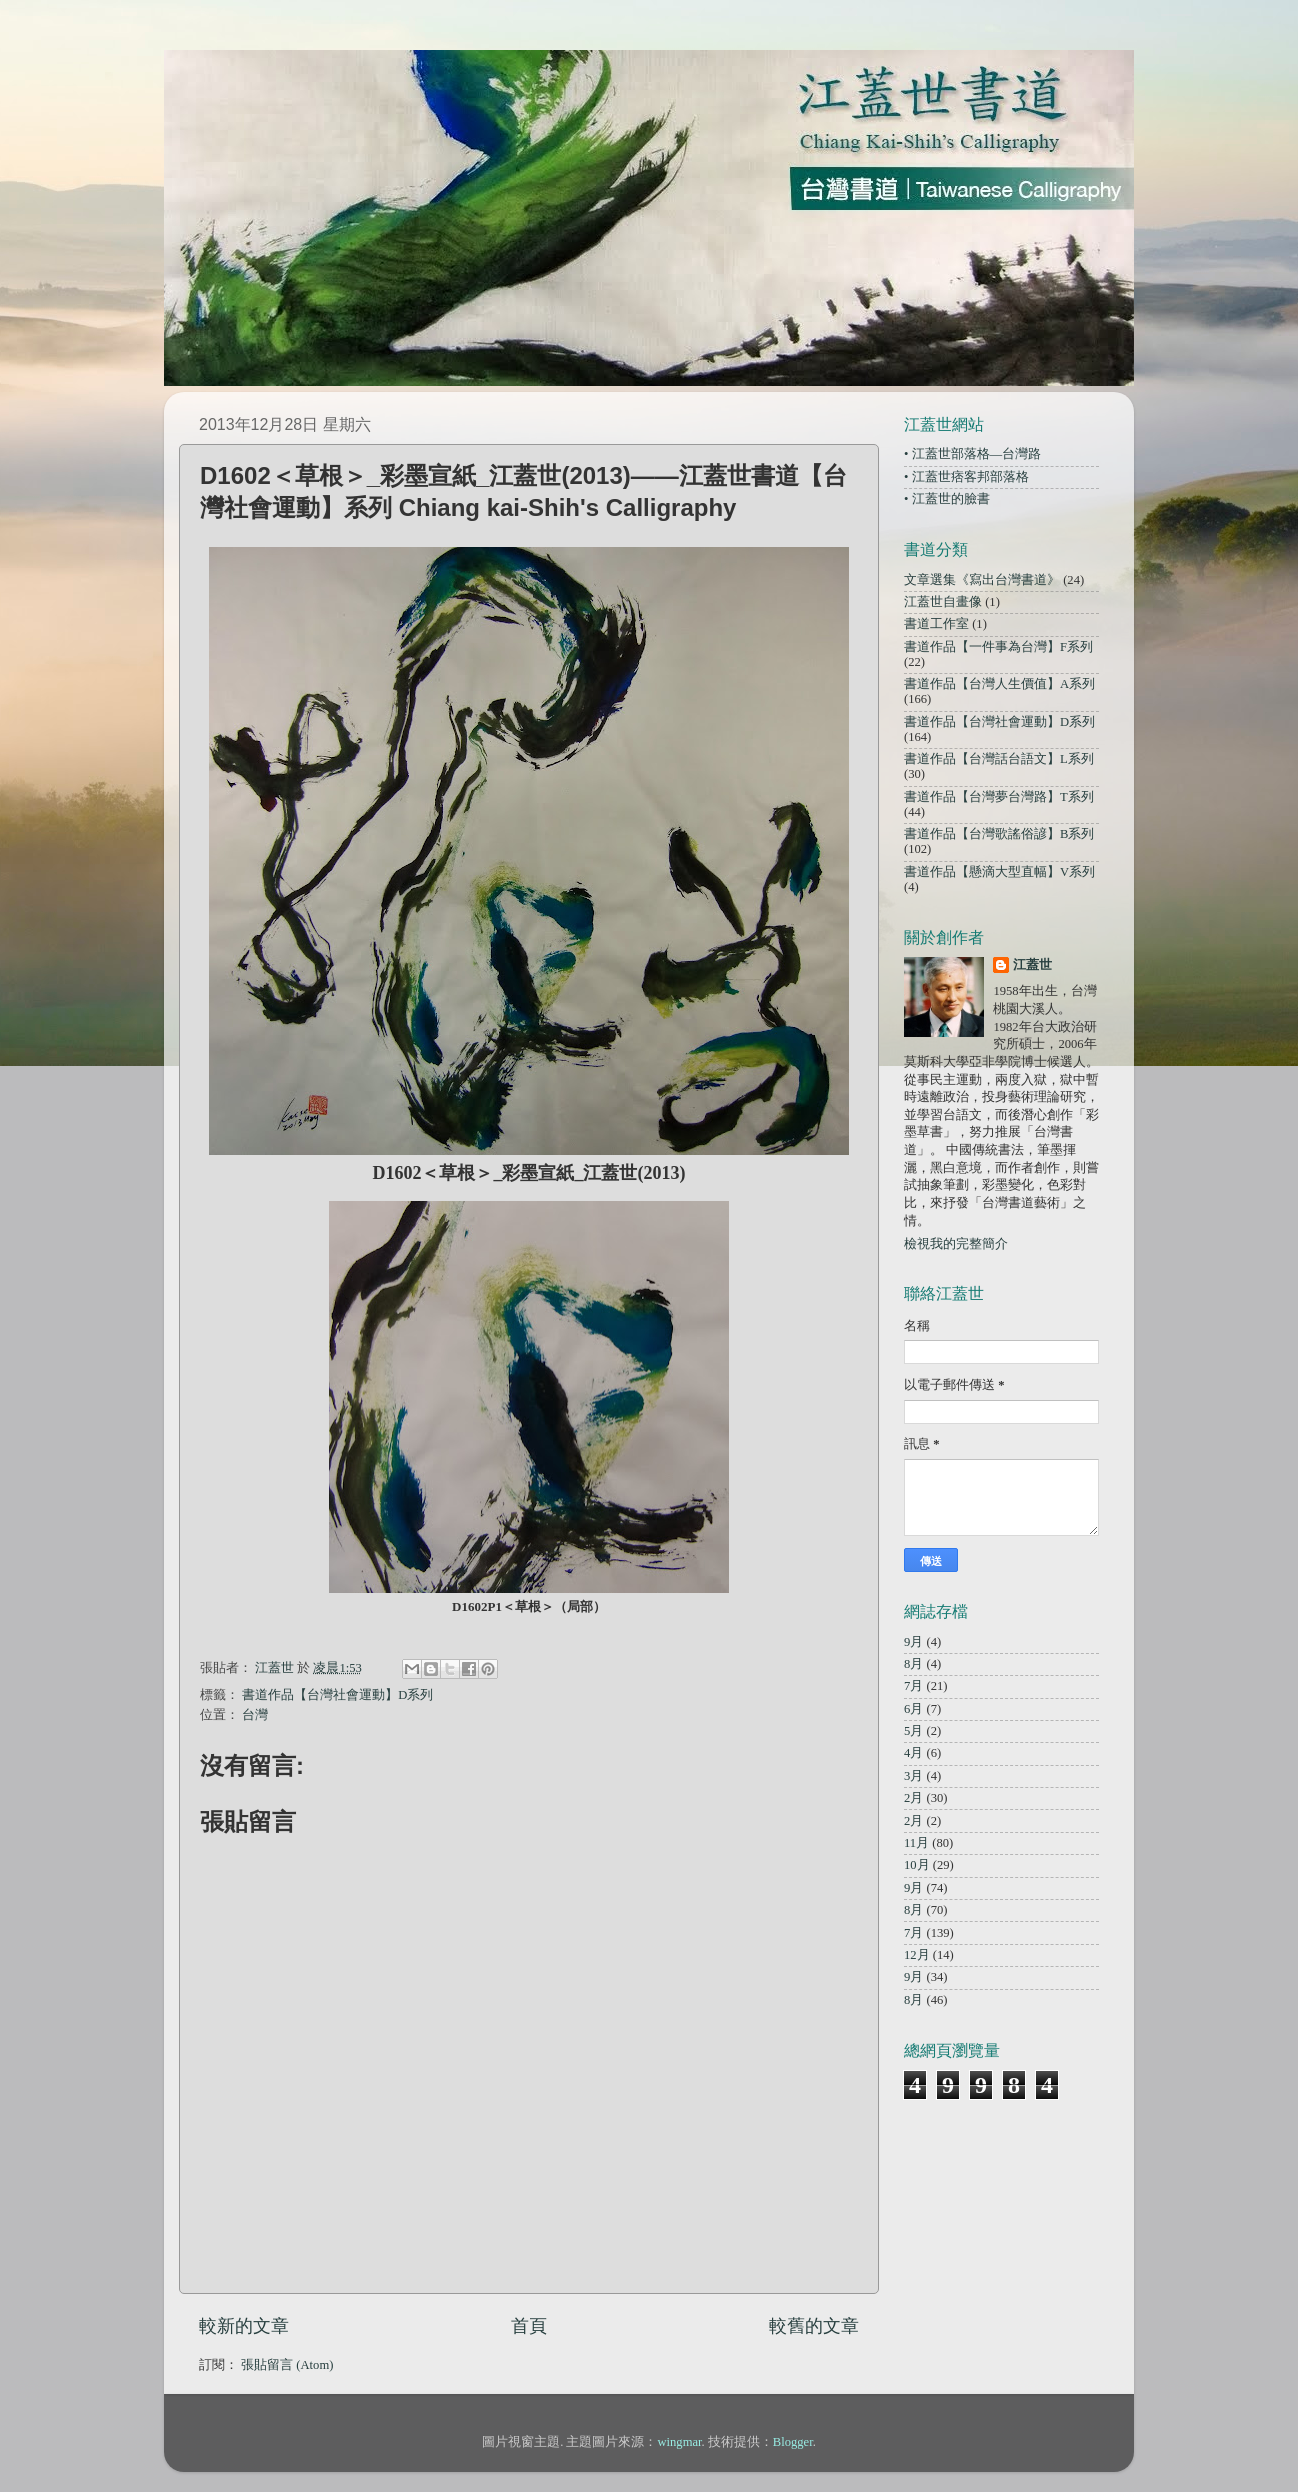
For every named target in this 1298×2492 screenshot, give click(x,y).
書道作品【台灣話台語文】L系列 (999, 759)
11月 (916, 1843)
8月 (913, 1664)
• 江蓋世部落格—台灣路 (972, 454)
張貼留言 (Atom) (287, 2365)
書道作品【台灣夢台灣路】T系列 (999, 797)
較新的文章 (244, 2326)
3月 (913, 1776)
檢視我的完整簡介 (956, 1244)
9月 (913, 1642)
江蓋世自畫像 (943, 602)
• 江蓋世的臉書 (947, 499)
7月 (913, 1686)
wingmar (679, 2442)
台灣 (255, 1715)
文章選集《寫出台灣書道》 (982, 580)
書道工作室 (936, 624)
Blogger (793, 2442)
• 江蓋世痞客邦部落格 (966, 477)
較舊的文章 (814, 2326)
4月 (913, 1753)
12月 (917, 1955)
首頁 (529, 2326)
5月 (913, 1731)
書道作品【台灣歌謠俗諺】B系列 (999, 834)
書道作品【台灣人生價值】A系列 (999, 684)
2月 (913, 1798)
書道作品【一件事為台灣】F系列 (998, 647)
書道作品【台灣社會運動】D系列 (337, 1695)
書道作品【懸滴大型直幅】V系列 (999, 872)
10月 (917, 1865)
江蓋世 (1032, 965)
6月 (913, 1709)
